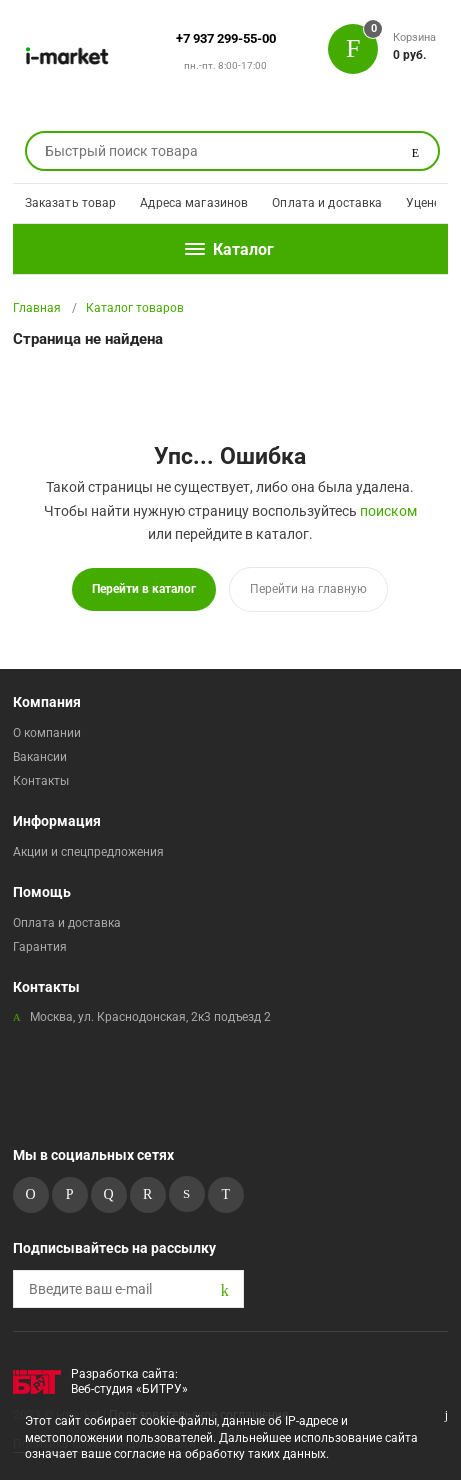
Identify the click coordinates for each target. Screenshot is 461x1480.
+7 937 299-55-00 (226, 38)
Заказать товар (71, 203)
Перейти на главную (308, 589)
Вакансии (40, 757)
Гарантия (40, 947)
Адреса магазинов (194, 203)
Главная (37, 308)
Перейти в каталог (144, 589)
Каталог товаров (135, 308)
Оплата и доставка (327, 203)
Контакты (41, 781)
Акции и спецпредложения (88, 852)
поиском (388, 511)
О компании (47, 733)
